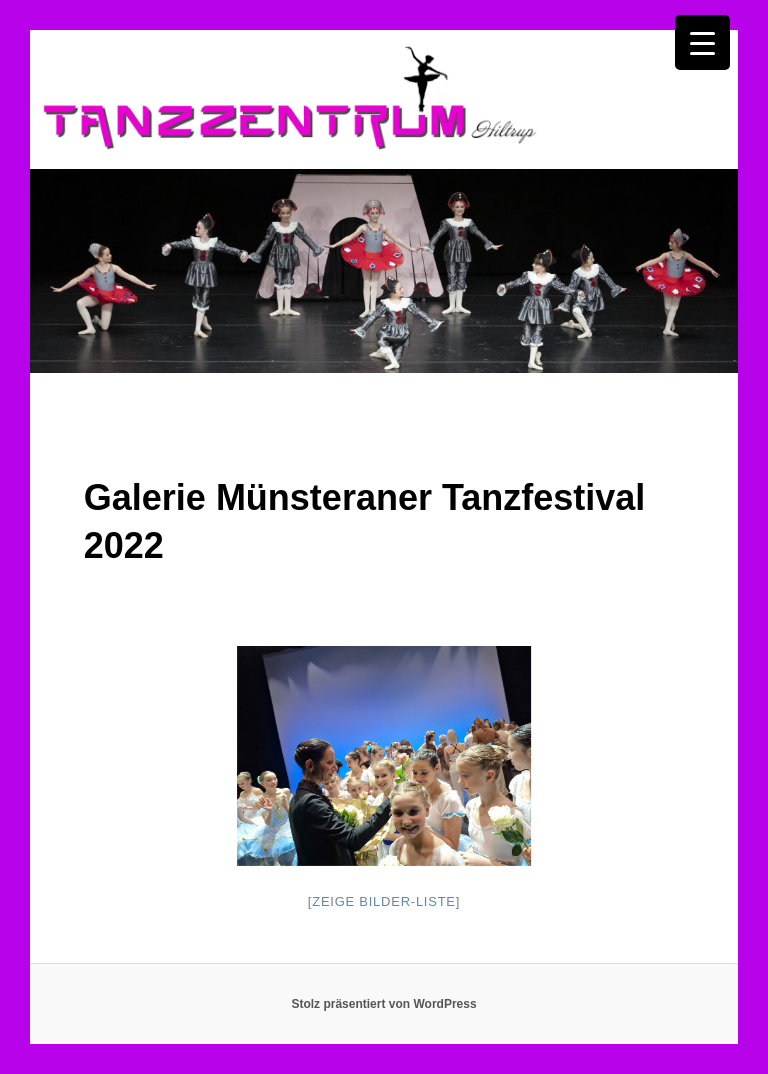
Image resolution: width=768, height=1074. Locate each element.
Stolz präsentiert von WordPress (383, 1004)
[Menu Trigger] (702, 42)
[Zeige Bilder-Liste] (384, 901)
